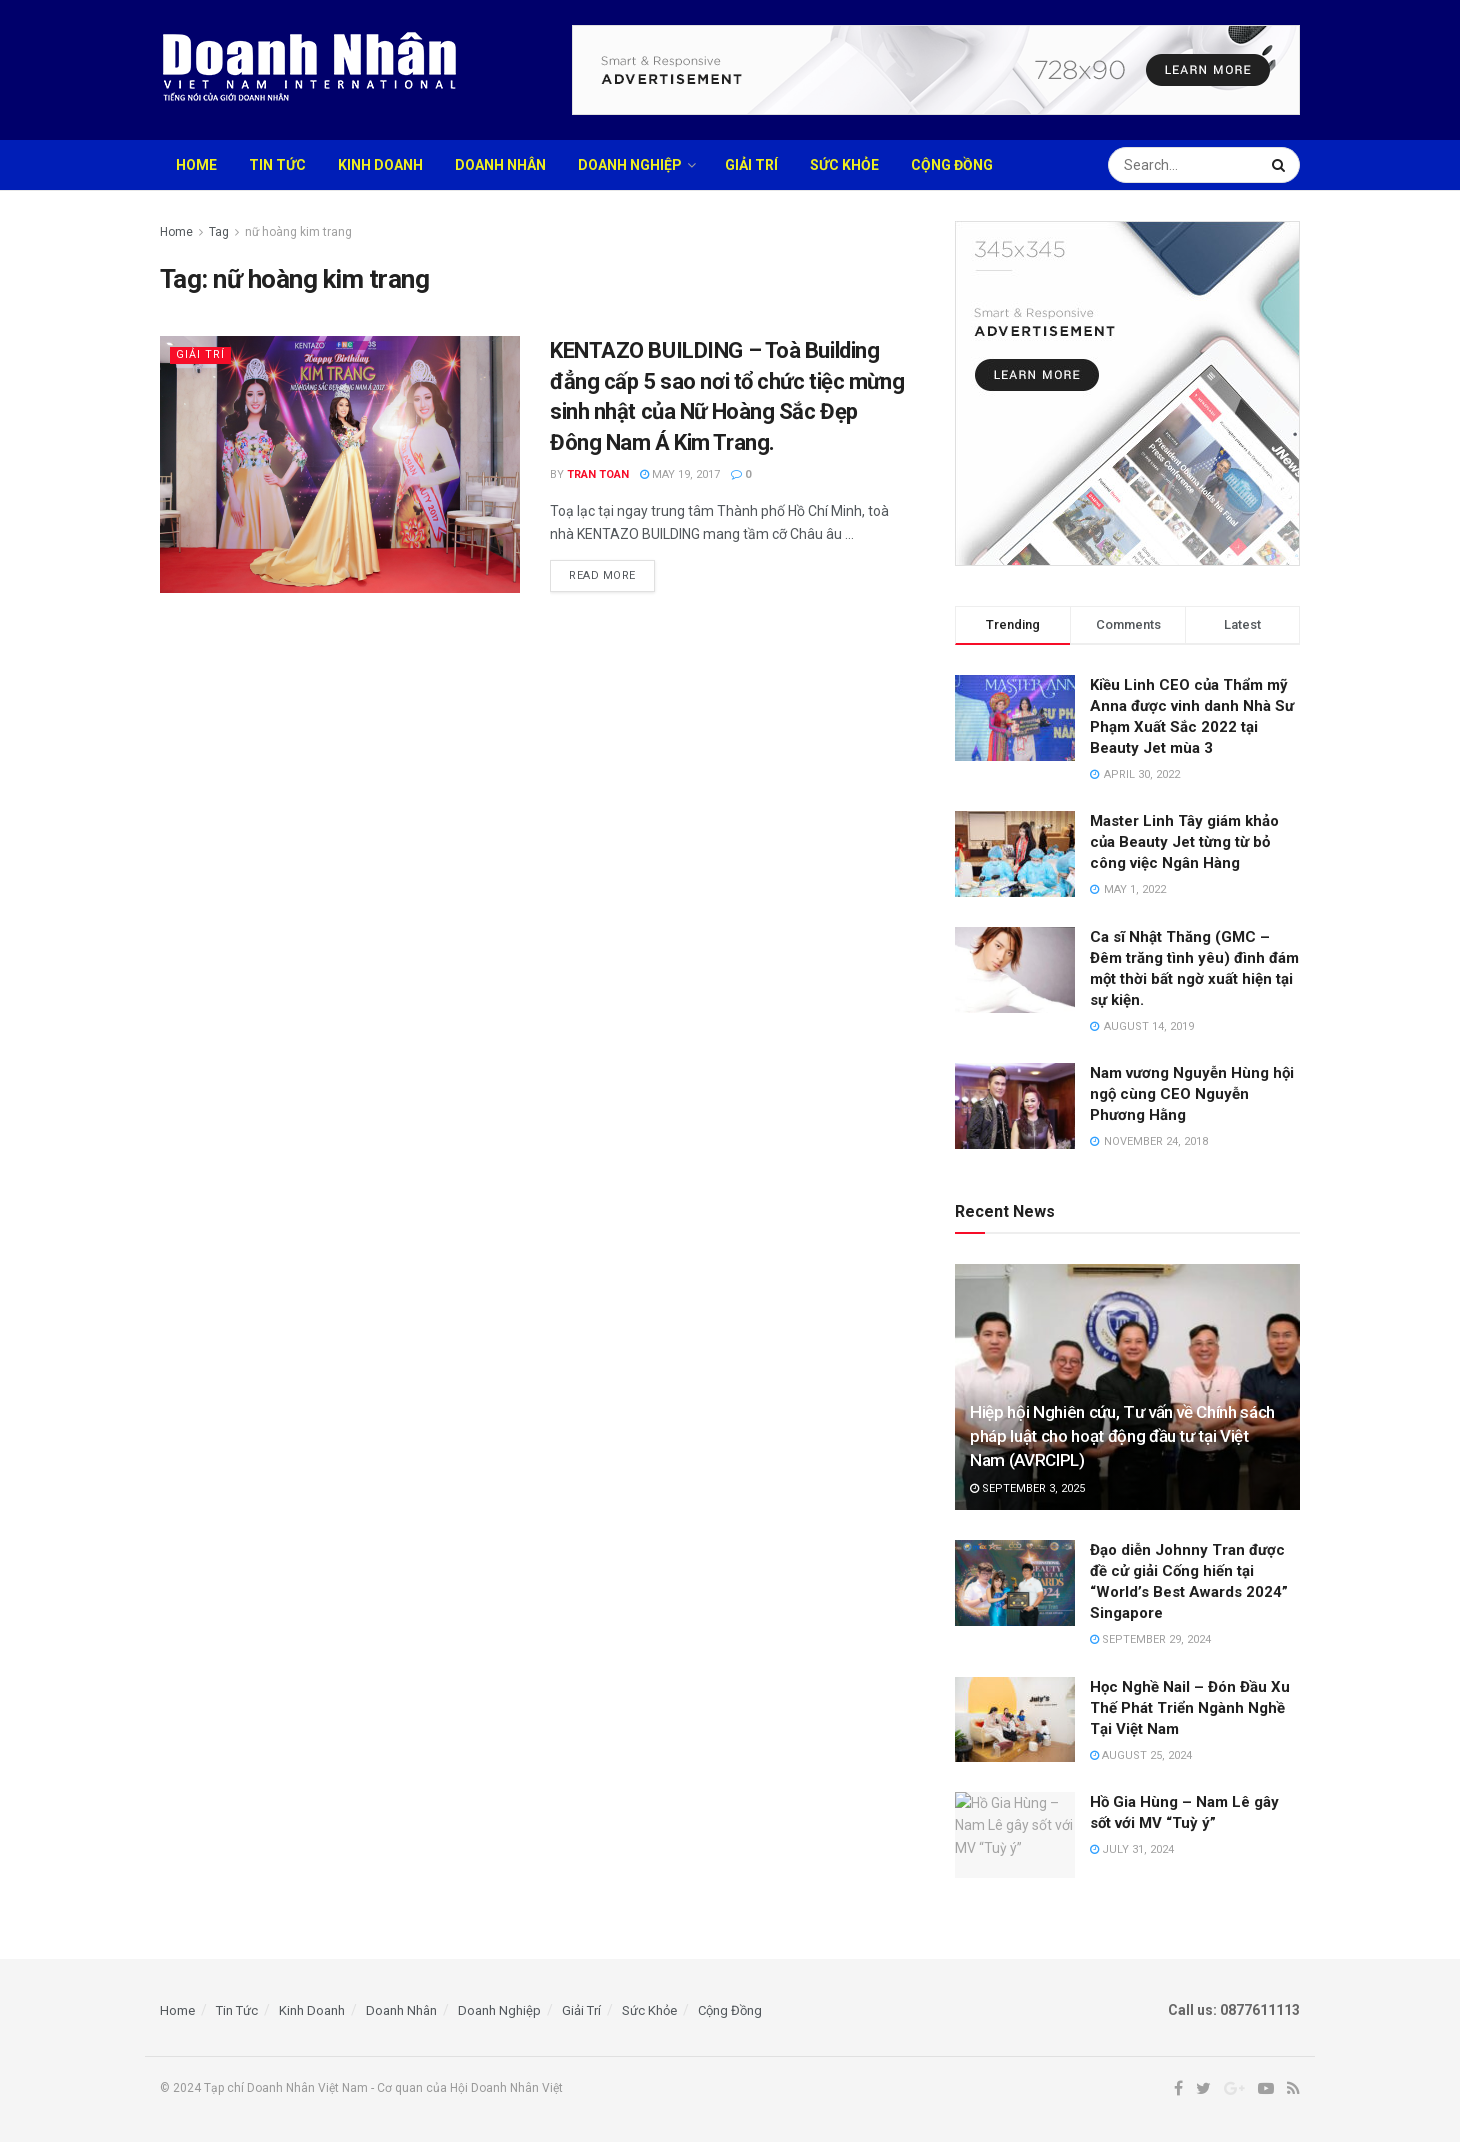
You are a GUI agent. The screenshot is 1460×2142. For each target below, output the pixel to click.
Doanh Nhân (500, 165)
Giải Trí (751, 165)
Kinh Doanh (380, 165)
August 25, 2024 (1141, 1755)
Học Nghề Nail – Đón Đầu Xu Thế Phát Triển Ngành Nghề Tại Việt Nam (1190, 1708)
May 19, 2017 (680, 474)
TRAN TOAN (598, 474)
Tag (219, 232)
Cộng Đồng (952, 165)
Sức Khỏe (844, 165)
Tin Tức (277, 165)
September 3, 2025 (1027, 1488)
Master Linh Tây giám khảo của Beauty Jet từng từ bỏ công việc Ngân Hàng (1184, 842)
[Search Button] (1281, 165)
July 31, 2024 (1132, 1849)
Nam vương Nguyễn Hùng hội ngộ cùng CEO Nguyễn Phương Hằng (1192, 1094)
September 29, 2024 (1150, 1639)
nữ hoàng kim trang (298, 232)
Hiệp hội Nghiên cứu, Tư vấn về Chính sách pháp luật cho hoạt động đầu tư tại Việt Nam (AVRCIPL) (1122, 1436)
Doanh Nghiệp (630, 165)
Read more (602, 575)
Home (196, 165)
